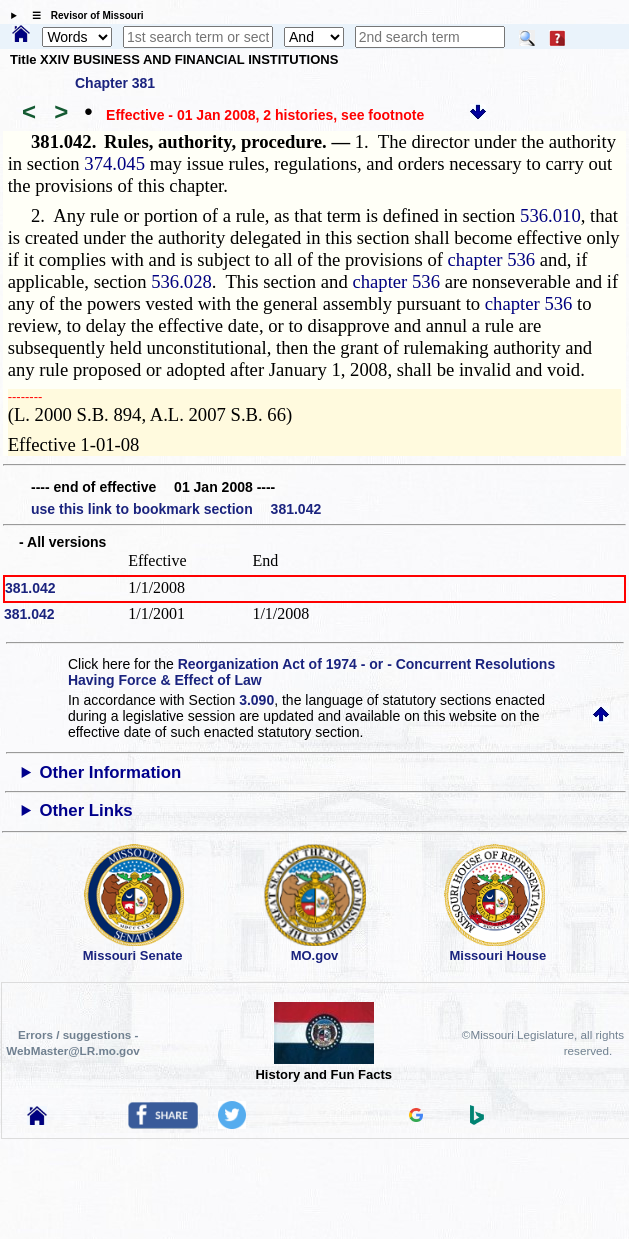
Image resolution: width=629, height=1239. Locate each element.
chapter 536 (492, 259)
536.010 (550, 215)
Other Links (85, 810)
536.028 (181, 281)
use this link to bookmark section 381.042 (176, 509)
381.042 (30, 588)
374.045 (114, 163)
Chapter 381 (115, 83)
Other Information (110, 772)
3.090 (256, 700)
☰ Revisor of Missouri (83, 15)
